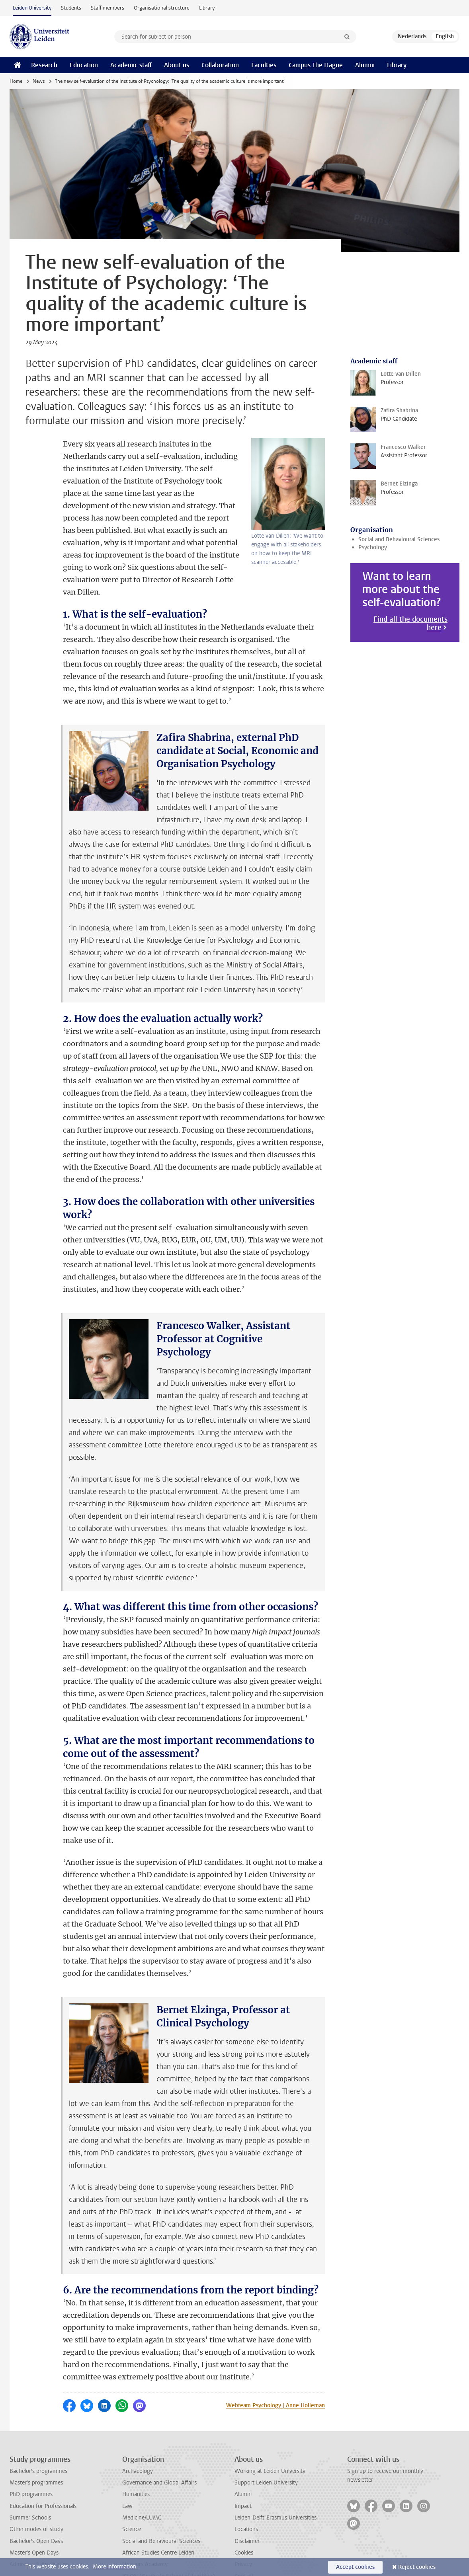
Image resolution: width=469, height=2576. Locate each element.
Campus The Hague (316, 65)
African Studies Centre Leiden (158, 2515)
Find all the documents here (410, 623)
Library (207, 7)
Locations (246, 2492)
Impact (243, 2469)
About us (176, 65)
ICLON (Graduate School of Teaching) (168, 2539)
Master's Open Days (34, 2515)
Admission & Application (39, 2527)
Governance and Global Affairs (159, 2445)
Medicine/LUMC (141, 2480)
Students (71, 7)
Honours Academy (145, 2527)
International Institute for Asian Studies (170, 2551)
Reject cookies (417, 2567)
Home (16, 81)
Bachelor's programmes (38, 2434)
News (39, 81)
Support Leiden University (266, 2445)
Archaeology (137, 2434)
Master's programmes (36, 2445)
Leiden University (32, 7)
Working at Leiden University (269, 2434)
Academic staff (131, 65)
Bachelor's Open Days (36, 2504)
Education (84, 65)
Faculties (263, 65)
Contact (244, 2539)
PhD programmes (31, 2457)
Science (131, 2492)
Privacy (243, 2527)
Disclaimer (247, 2504)
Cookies (243, 2515)
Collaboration (220, 65)
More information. (115, 2566)
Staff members (107, 7)
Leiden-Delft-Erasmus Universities (275, 2480)
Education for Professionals (43, 2469)
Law (127, 2469)
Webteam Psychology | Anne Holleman (275, 2368)
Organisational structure (162, 7)
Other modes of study (36, 2492)
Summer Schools (30, 2480)
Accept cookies (355, 2567)
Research (44, 65)
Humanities (136, 2457)
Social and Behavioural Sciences (399, 539)
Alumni (365, 65)
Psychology (372, 547)
